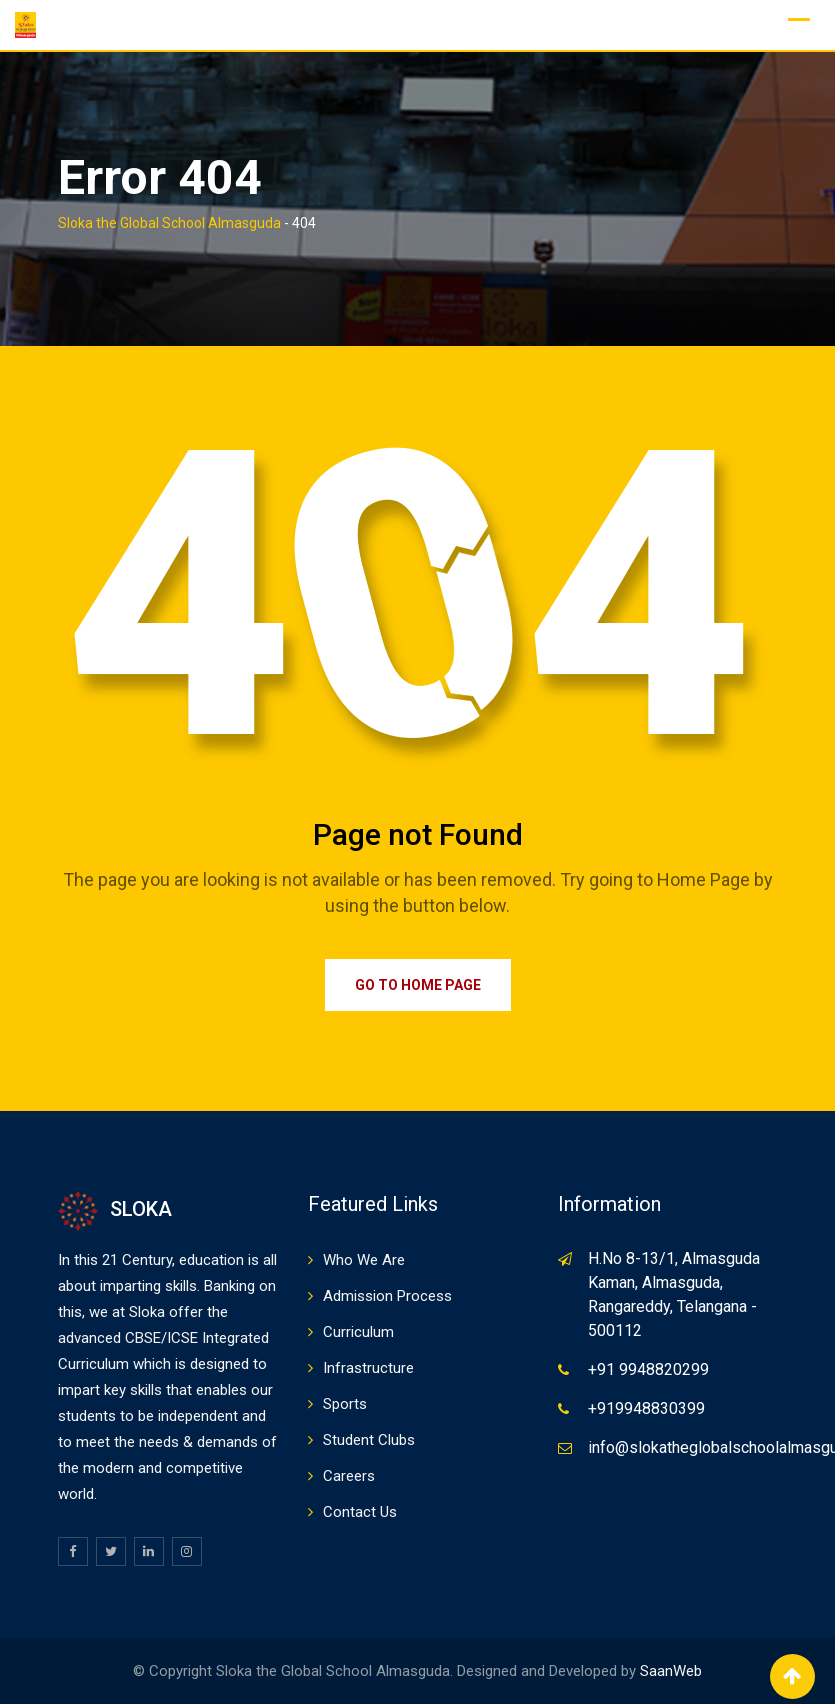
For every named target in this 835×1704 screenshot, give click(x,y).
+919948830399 (646, 1408)
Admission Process (387, 1296)
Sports (345, 1404)
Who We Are (364, 1260)
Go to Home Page (418, 985)
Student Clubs (369, 1440)
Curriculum (358, 1332)
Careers (349, 1476)
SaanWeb (671, 1671)
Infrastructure (368, 1368)
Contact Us (360, 1512)
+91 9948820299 (648, 1369)
